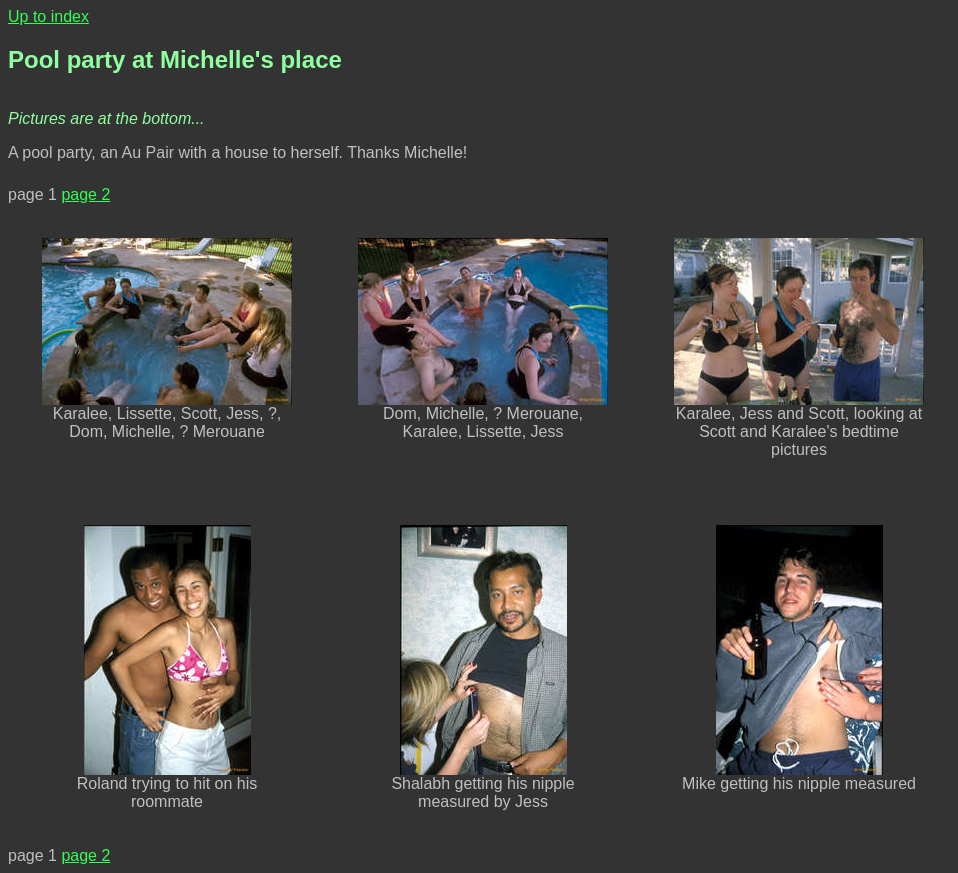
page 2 (85, 194)
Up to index (48, 16)
